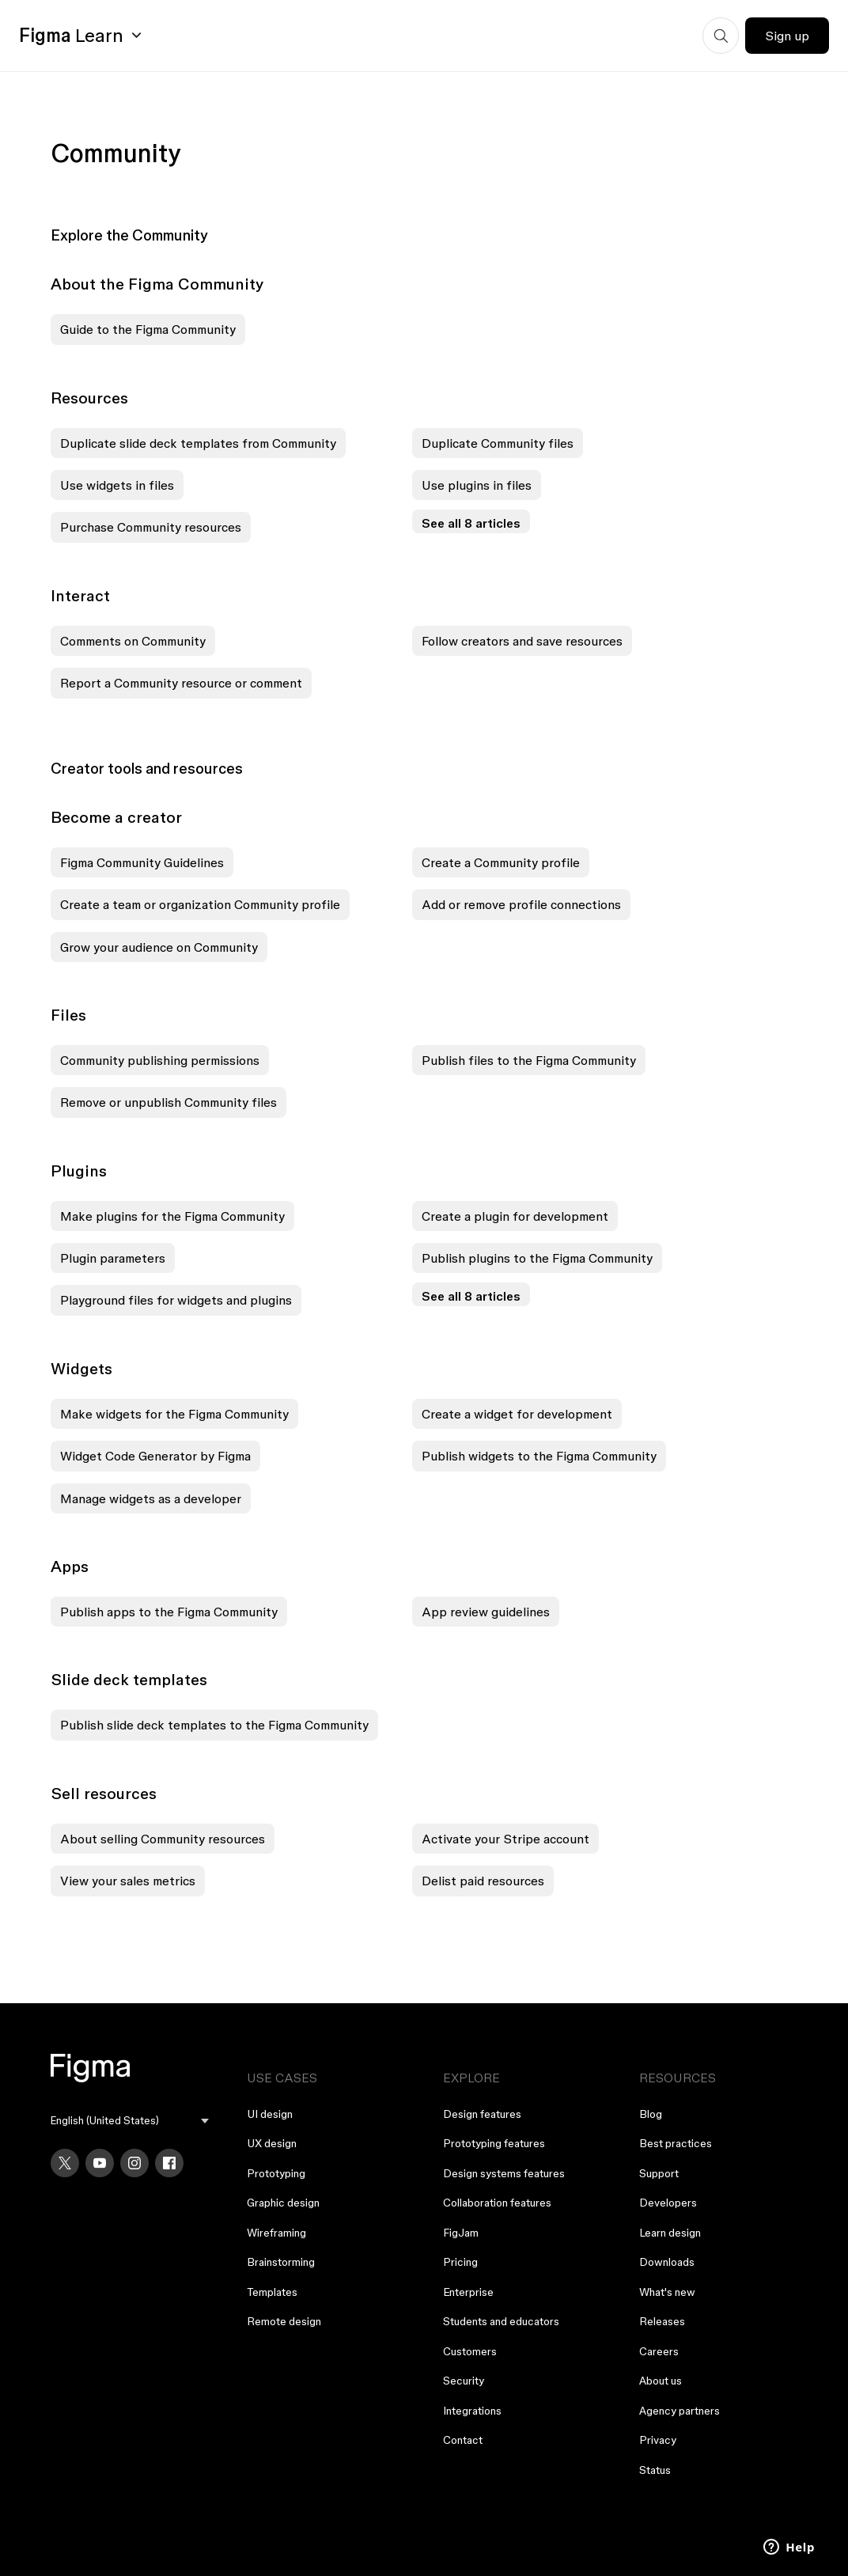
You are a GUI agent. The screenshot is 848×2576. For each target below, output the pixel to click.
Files (68, 1015)
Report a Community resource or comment (181, 683)
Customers (470, 2351)
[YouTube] (99, 2163)
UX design (272, 2143)
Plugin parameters (112, 1258)
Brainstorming (281, 2262)
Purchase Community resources (150, 527)
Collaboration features (497, 2202)
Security (463, 2380)
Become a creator (116, 817)
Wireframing (276, 2232)
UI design (270, 2114)
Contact (463, 2440)
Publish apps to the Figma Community (169, 1611)
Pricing (460, 2262)
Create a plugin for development (515, 1216)
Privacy (657, 2440)
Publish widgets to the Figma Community (539, 1456)
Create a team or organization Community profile (200, 904)
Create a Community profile (501, 862)
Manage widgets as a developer (150, 1498)
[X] (65, 2163)
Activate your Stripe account (505, 1839)
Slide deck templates (129, 1679)
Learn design (670, 2232)
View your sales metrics (127, 1880)
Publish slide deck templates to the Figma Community (214, 1725)
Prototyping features (494, 2143)
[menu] (130, 2120)
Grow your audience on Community (159, 947)
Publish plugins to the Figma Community (537, 1258)
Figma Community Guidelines (142, 862)
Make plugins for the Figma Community (172, 1216)
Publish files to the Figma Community (529, 1060)
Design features (482, 2114)
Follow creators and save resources (522, 641)
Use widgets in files (117, 485)
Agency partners (679, 2410)
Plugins (79, 1171)
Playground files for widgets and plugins (176, 1300)
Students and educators (501, 2321)
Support (659, 2173)
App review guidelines (486, 1611)
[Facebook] (169, 2163)
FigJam (461, 2232)
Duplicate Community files (498, 443)
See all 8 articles (471, 523)
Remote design (284, 2321)
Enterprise (468, 2292)
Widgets (81, 1368)
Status (655, 2470)
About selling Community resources (162, 1839)
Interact (80, 595)
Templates (272, 2292)
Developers (668, 2202)
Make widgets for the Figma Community (174, 1414)
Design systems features (504, 2173)
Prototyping (276, 2173)
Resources (89, 398)
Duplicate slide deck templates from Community (198, 443)
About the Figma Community (157, 284)
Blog (650, 2114)
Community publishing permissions (159, 1060)
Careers (659, 2351)
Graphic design (283, 2202)
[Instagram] (134, 2163)
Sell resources (104, 1793)
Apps (70, 1566)
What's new (667, 2292)
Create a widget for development (517, 1414)
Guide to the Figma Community (148, 329)
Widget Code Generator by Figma (155, 1456)
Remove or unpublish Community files (168, 1102)
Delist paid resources (483, 1880)
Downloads (667, 2262)
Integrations (472, 2410)
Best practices (675, 2143)
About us (660, 2380)
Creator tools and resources (147, 768)
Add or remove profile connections (521, 904)
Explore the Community (129, 235)
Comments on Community (133, 641)
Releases (662, 2321)
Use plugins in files (477, 485)
